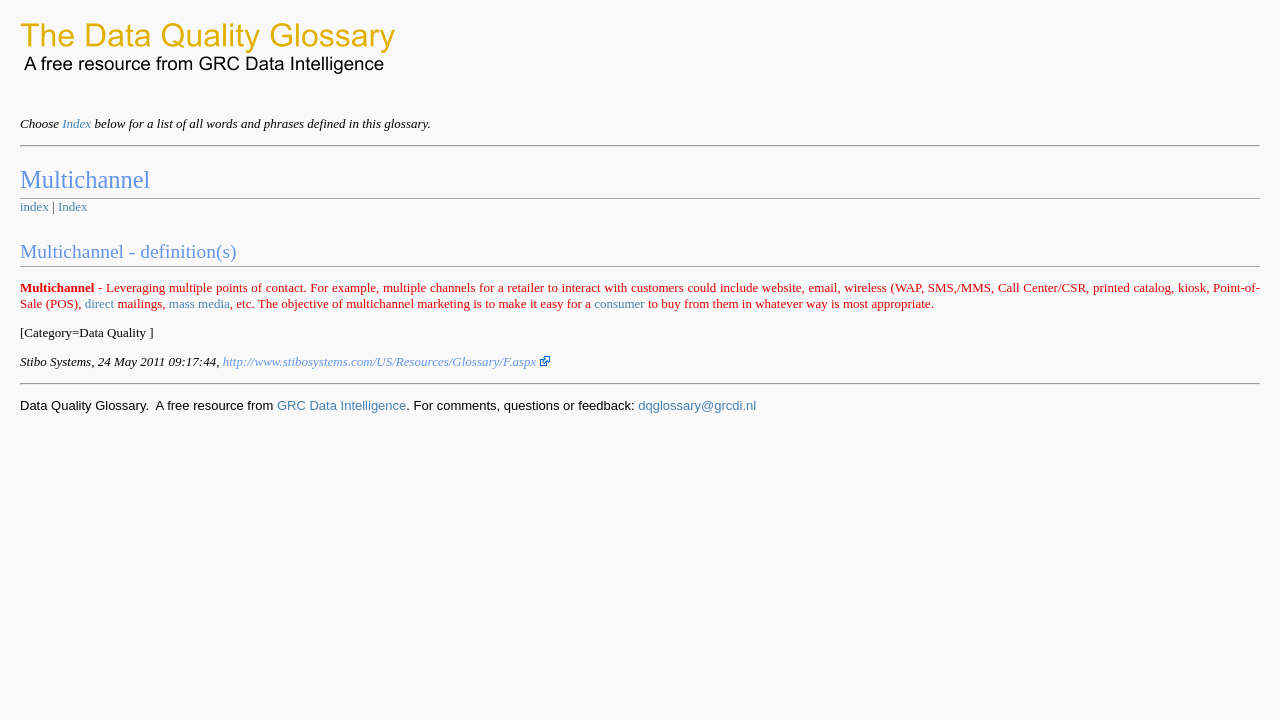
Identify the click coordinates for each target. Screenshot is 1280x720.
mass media (199, 303)
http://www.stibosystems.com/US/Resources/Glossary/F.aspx (386, 361)
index (34, 206)
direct (100, 303)
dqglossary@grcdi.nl (697, 405)
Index (76, 123)
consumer (619, 303)
